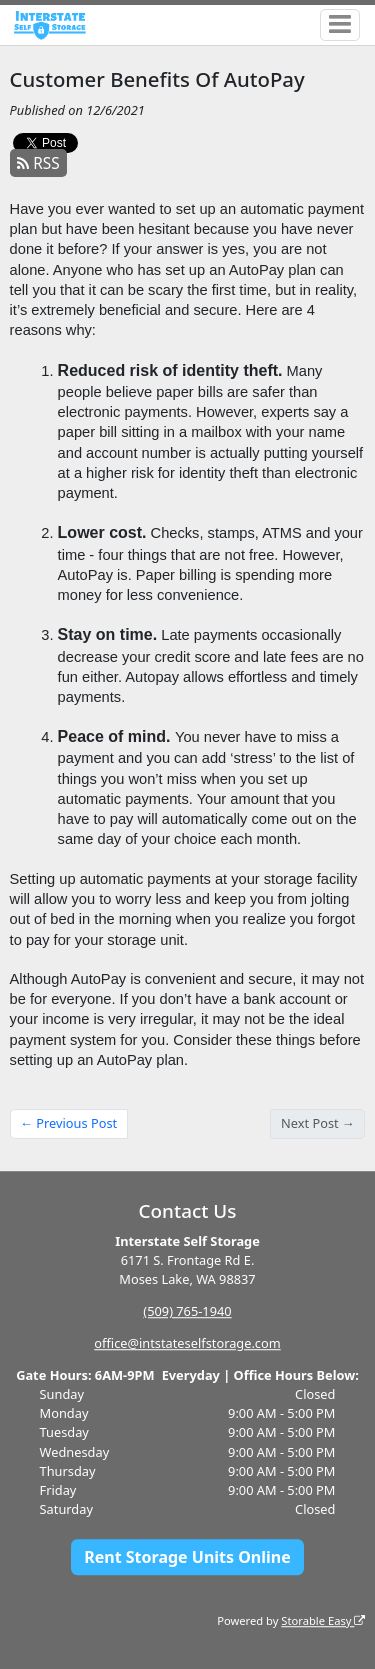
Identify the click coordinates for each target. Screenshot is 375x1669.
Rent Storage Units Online (187, 1557)
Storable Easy (323, 1620)
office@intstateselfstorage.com (187, 1343)
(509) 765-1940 (187, 1311)
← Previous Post (68, 1123)
